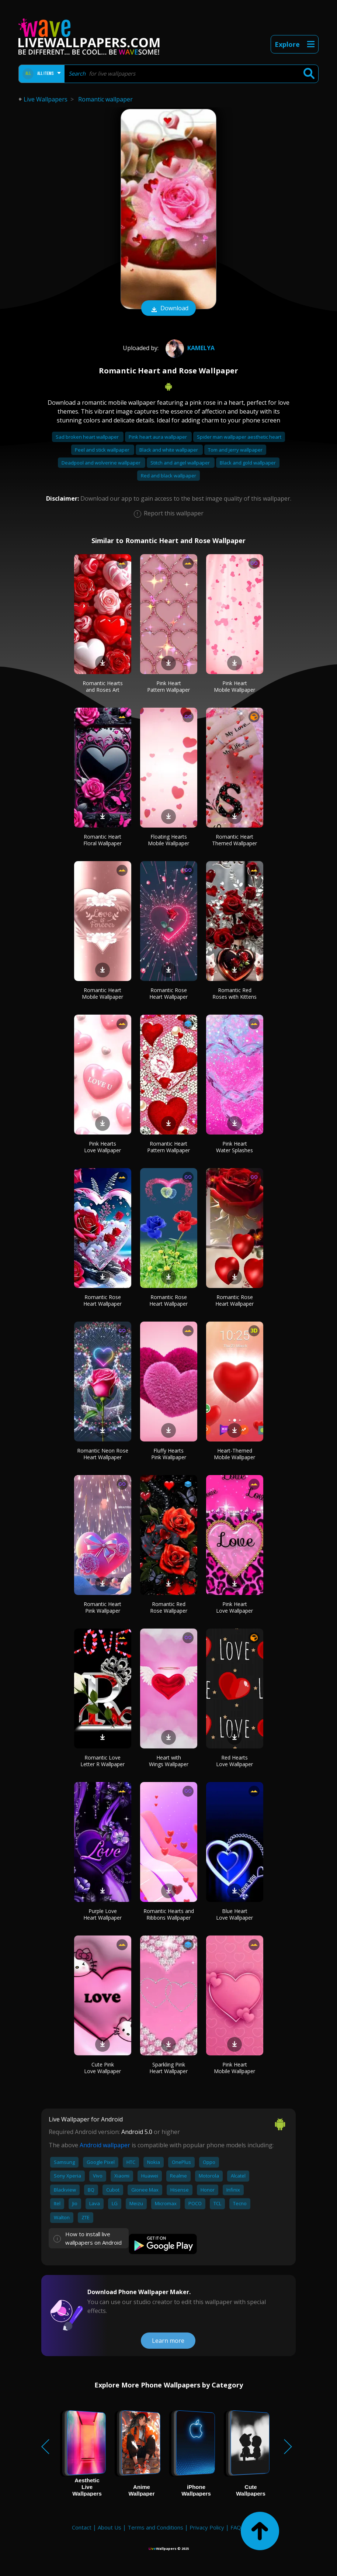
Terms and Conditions (155, 2527)
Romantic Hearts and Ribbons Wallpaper (168, 1914)
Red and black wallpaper (168, 475)
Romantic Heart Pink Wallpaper (102, 1607)
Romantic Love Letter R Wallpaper (102, 1761)
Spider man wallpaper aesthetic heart (239, 437)
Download (168, 309)
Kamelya (189, 348)
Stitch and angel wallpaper (180, 462)
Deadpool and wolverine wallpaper (102, 462)
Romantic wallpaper (105, 99)
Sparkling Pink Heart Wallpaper (168, 2068)
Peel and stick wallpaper (103, 449)
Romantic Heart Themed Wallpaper (234, 840)
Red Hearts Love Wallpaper (234, 1761)
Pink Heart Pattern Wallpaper (168, 686)
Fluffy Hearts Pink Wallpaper (168, 1454)
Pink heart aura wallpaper (158, 437)
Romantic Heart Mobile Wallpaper (102, 993)
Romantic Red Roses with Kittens (234, 993)
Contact (81, 2527)
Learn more (168, 2341)
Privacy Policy (207, 2527)
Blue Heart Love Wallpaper (234, 1914)
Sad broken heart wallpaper (88, 437)
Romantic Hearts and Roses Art (103, 686)
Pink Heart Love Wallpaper (234, 1607)
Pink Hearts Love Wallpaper (102, 1147)
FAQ (235, 2527)
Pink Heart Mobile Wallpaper (234, 686)
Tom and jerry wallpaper (235, 449)
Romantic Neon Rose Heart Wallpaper (102, 1454)
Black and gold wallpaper (248, 462)
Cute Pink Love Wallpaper (102, 2068)
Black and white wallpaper (169, 449)
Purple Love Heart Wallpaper (102, 1914)
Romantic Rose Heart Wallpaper (168, 993)
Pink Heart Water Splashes (234, 1147)
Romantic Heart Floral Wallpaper (102, 840)
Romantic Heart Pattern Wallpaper (168, 1147)
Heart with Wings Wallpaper (168, 1761)
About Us (109, 2527)
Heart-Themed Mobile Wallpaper (234, 1454)
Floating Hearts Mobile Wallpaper (168, 840)
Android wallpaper (105, 2145)
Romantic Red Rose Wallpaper (168, 1607)
